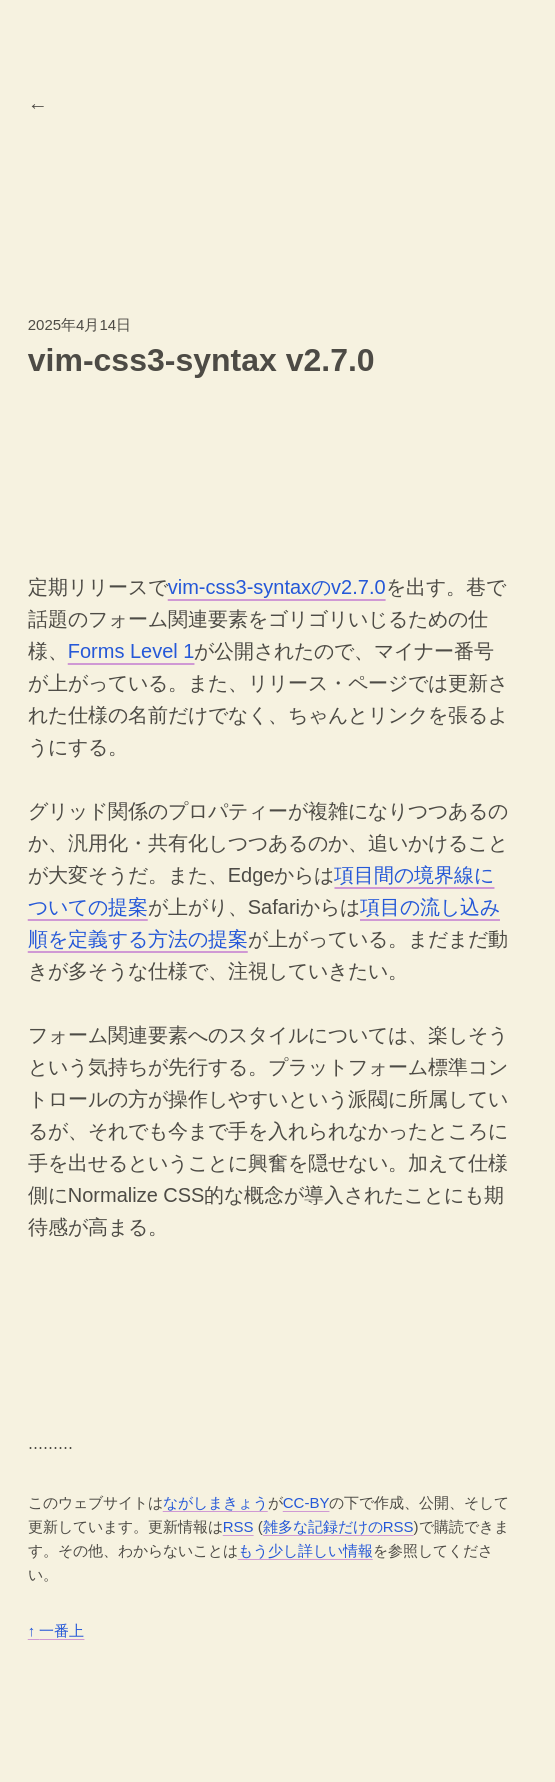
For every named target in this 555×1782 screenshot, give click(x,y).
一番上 (56, 1630)
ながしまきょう (215, 1502)
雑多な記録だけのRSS (338, 1526)
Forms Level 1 (131, 651)
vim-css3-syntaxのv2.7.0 (277, 587)
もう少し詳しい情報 (305, 1550)
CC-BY (306, 1502)
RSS (238, 1526)
